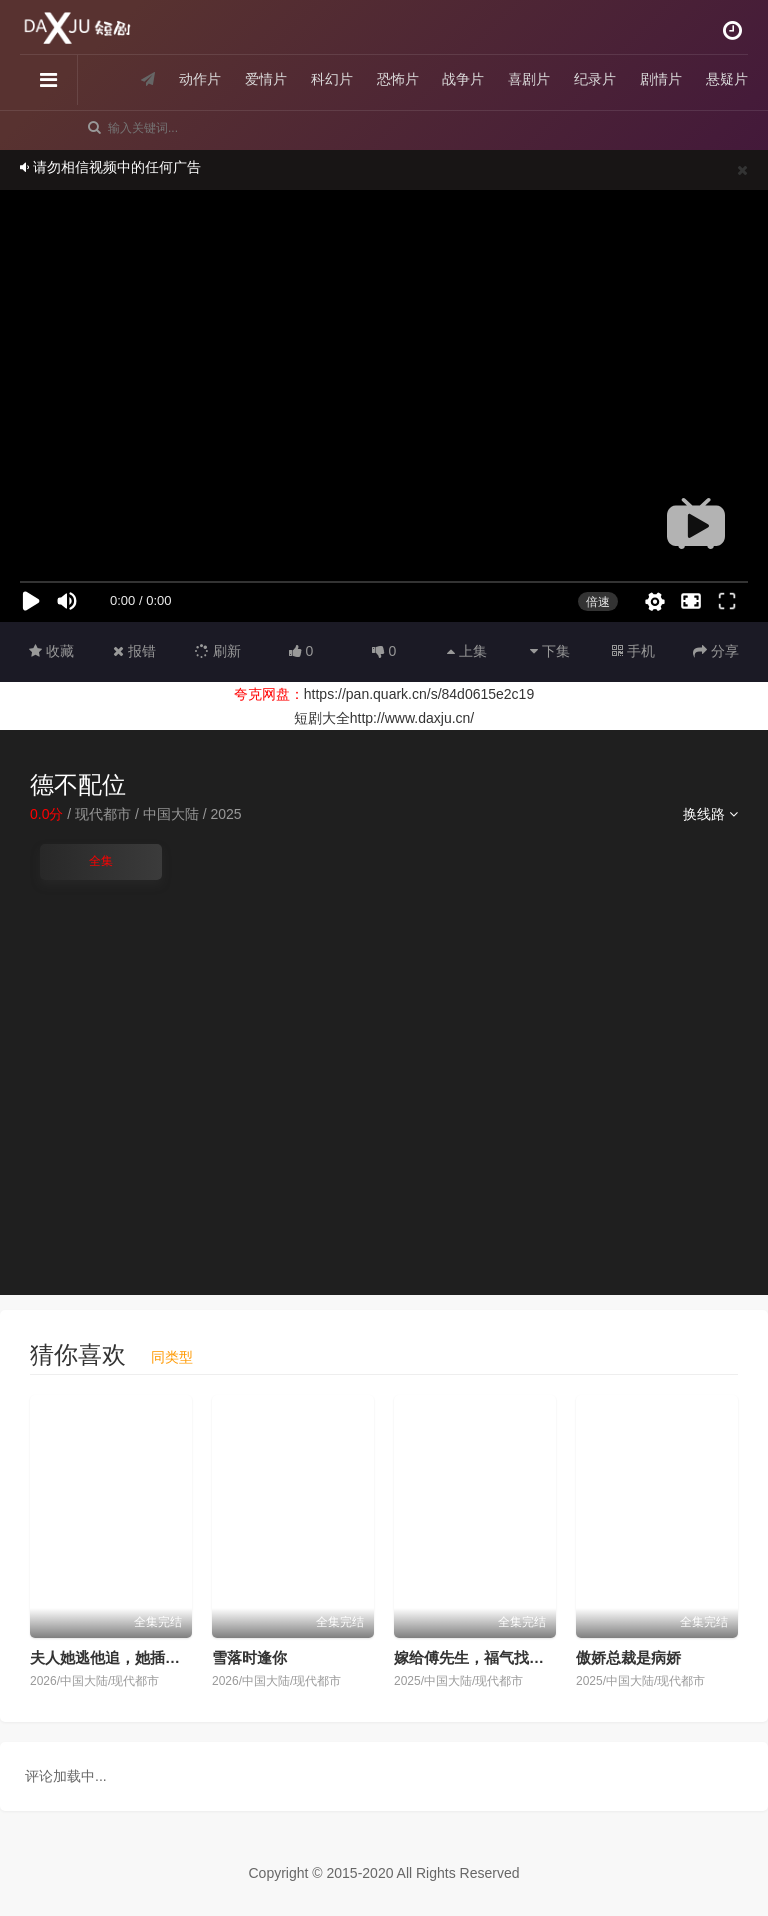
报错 (134, 651)
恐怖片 (398, 79)
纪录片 (595, 79)
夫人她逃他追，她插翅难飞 (120, 1657)
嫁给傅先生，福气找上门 (476, 1657)
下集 (550, 651)
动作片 (200, 79)
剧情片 (661, 79)
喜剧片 (529, 79)
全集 (101, 861)
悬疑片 (727, 79)
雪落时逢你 (249, 1657)
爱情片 (266, 79)
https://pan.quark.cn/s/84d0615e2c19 (419, 694)
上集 (467, 651)
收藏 (51, 651)
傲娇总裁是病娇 (628, 1657)
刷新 (218, 651)
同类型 (172, 1357)
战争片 (463, 79)
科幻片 (332, 79)
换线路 (710, 814)
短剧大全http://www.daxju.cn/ (384, 718)
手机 (633, 651)
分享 (716, 651)
